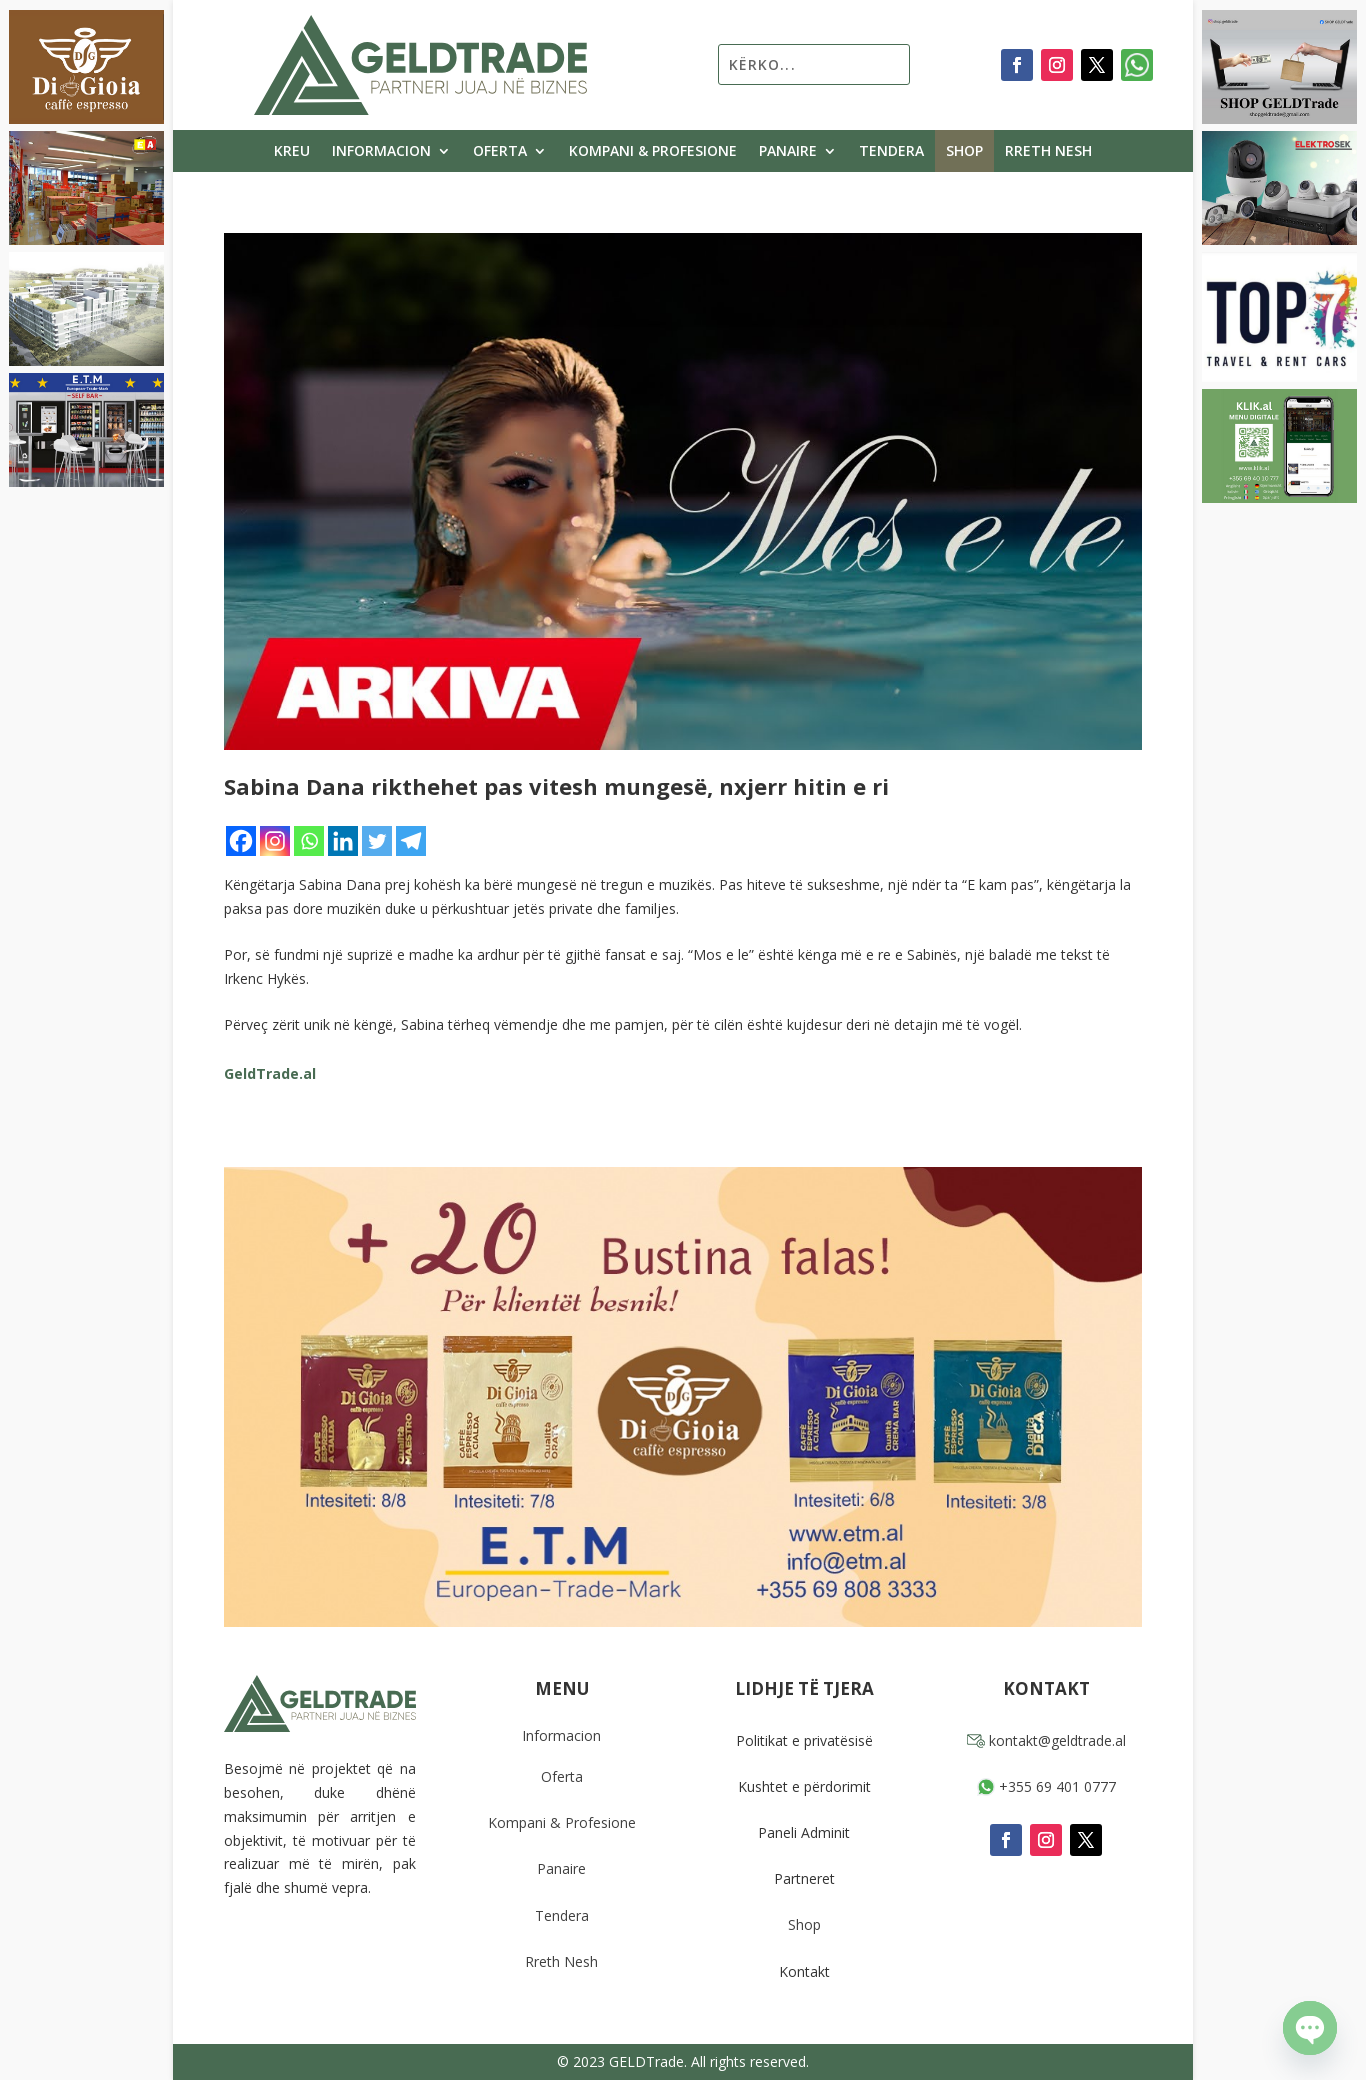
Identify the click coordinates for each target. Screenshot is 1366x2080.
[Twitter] (377, 841)
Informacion (381, 152)
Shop (964, 152)
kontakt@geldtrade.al (1046, 1740)
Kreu (292, 152)
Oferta (500, 152)
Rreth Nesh (1048, 152)
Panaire (788, 152)
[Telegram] (411, 841)
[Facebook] (241, 841)
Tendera (891, 152)
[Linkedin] (343, 841)
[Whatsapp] (309, 841)
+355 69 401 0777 (1046, 1786)
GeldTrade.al (270, 1073)
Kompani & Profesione (653, 152)
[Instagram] (275, 841)
